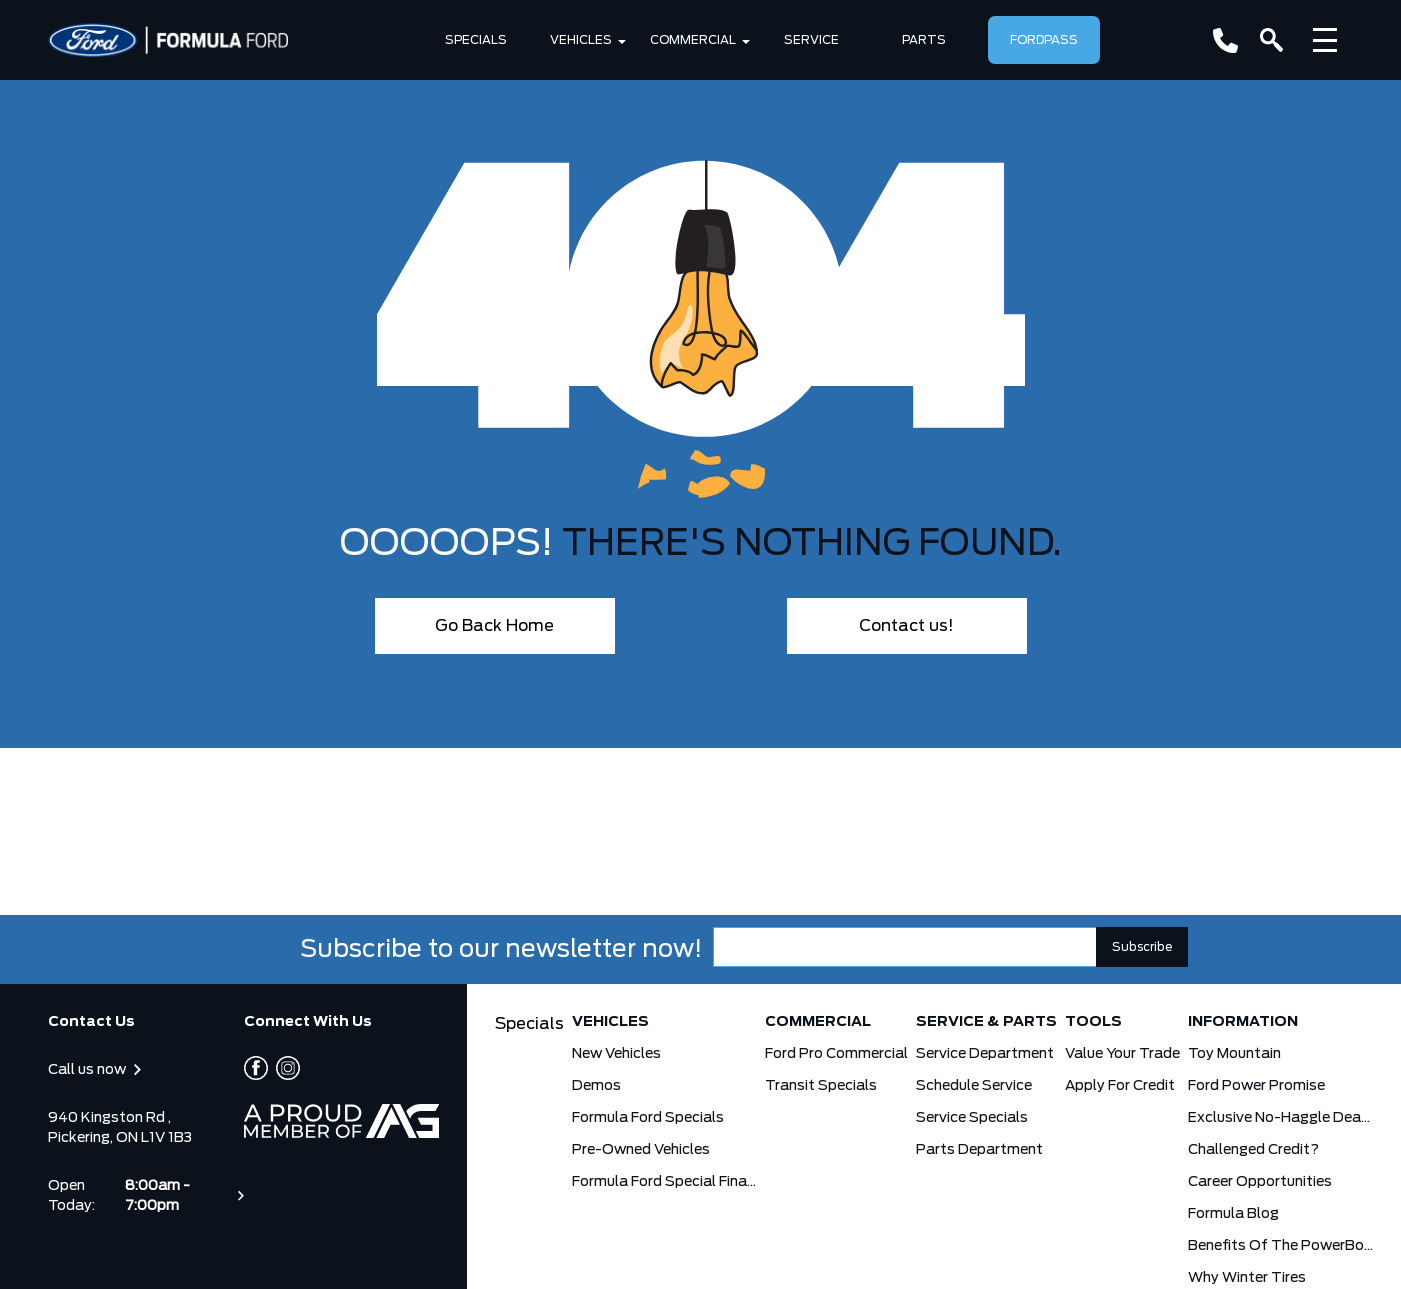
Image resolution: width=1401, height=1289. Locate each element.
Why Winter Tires (1247, 1278)
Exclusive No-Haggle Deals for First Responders (1280, 1118)
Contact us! (906, 626)
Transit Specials (821, 1086)
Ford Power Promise (1256, 1086)
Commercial (693, 40)
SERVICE (811, 40)
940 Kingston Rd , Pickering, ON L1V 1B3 (120, 1128)
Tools (1093, 1022)
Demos (596, 1086)
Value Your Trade (1122, 1054)
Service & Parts (986, 1022)
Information (1243, 1022)
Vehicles (581, 40)
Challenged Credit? (1253, 1150)
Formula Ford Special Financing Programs (664, 1182)
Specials (476, 40)
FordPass (1044, 40)
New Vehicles (616, 1054)
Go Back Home (494, 626)
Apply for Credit (1120, 1086)
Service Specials (972, 1118)
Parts (924, 40)
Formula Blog (1233, 1214)
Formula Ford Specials (648, 1118)
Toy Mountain (1234, 1054)
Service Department (985, 1054)
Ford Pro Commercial (836, 1054)
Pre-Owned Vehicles (641, 1150)
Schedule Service (974, 1086)
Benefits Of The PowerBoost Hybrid (1280, 1246)
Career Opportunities (1260, 1182)
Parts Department (979, 1150)
